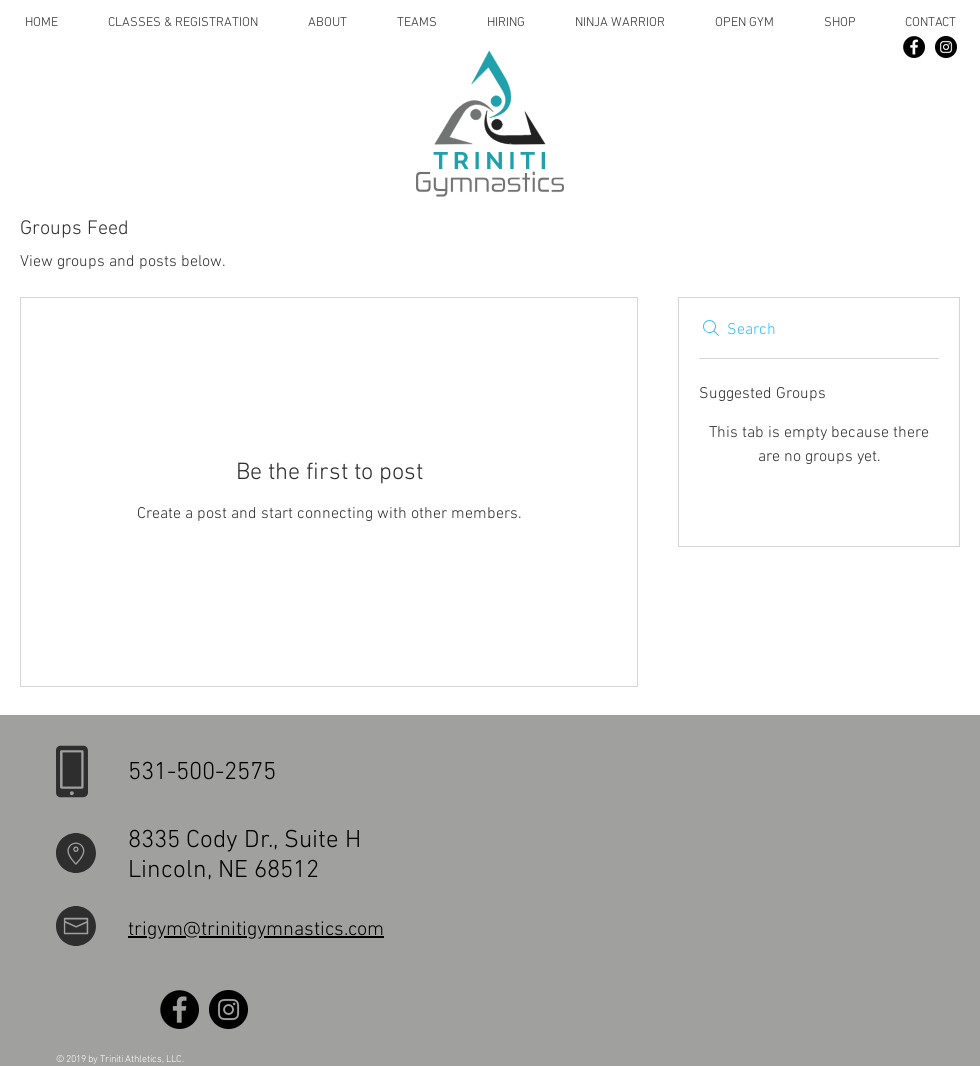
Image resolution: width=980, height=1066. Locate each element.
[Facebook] (914, 47)
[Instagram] (946, 47)
